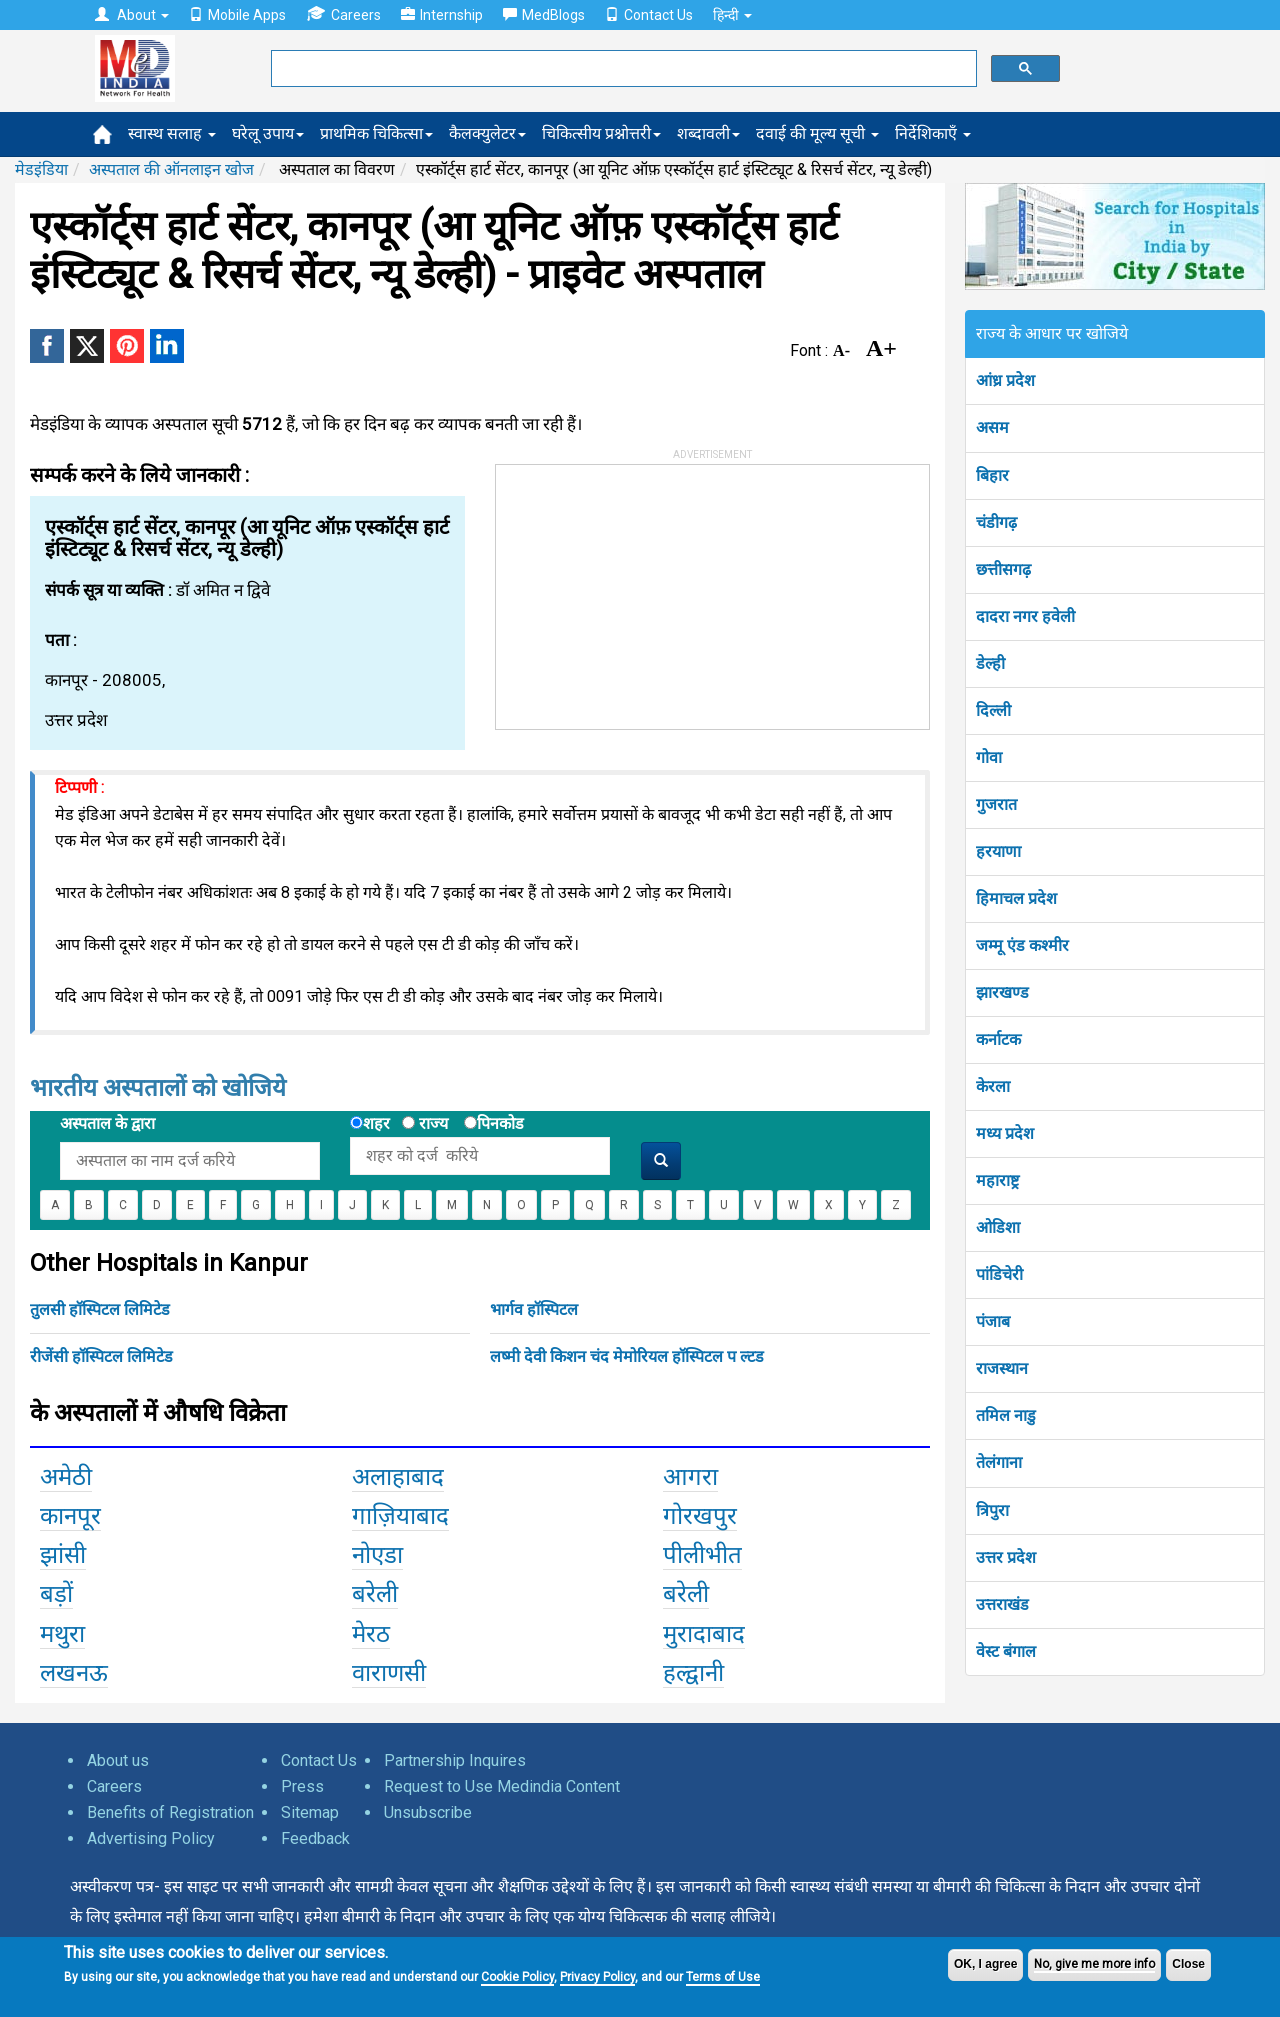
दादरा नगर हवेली (1025, 616)
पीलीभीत (702, 1555)
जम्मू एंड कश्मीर (1022, 945)
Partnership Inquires (455, 1760)
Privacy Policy (597, 1977)
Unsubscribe (428, 1812)
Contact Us (649, 15)
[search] (622, 69)
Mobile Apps (237, 15)
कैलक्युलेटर (487, 133)
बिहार (992, 475)
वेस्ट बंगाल (1006, 1651)
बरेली (375, 1594)
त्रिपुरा (992, 1510)
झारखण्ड (1002, 992)
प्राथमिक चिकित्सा (376, 133)
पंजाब (993, 1321)
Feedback (315, 1838)
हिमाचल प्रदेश (1016, 898)
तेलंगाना (999, 1462)
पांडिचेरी (999, 1274)
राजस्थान (1002, 1368)
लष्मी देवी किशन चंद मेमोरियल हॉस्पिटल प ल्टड (627, 1356)
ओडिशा (998, 1227)
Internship (442, 15)
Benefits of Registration (170, 1812)
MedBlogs (544, 15)
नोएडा (377, 1555)
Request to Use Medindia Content (502, 1786)
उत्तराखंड (1002, 1604)
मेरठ (371, 1634)
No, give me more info (1094, 1964)
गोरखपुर (700, 1516)
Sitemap (310, 1812)
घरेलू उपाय (268, 133)
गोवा (989, 757)
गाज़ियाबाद (400, 1516)
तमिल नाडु (1006, 1415)
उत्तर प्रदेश (1006, 1557)
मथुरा (62, 1634)
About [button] (132, 15)
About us (118, 1760)
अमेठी (66, 1477)
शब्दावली (708, 133)
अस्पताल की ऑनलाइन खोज (171, 169)
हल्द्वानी (693, 1673)
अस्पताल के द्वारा (107, 1123)
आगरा (690, 1477)
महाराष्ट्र (997, 1180)
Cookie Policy (517, 1977)
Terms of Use (723, 1977)
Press (302, 1786)
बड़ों (56, 1594)
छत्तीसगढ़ (1003, 569)
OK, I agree (985, 1964)
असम (992, 427)
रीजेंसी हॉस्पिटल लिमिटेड (101, 1356)
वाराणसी (389, 1673)
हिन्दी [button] (732, 15)
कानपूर (70, 1516)
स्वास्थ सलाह (172, 133)
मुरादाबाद (704, 1634)
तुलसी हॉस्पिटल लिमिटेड (100, 1309)
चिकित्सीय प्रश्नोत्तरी (601, 133)
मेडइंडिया (41, 169)
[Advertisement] (646, 590)
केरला (993, 1086)
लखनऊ (74, 1673)
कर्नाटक (998, 1039)
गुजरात (996, 804)
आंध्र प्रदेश (1005, 380)
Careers (343, 14)
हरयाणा (998, 851)
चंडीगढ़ (996, 522)
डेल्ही (990, 663)
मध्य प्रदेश (1005, 1133)
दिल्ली (993, 710)
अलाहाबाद (398, 1477)
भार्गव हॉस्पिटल (534, 1309)
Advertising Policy (151, 1838)
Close (1188, 1964)
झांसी (63, 1555)
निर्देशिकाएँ (933, 133)
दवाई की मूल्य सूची (817, 133)
